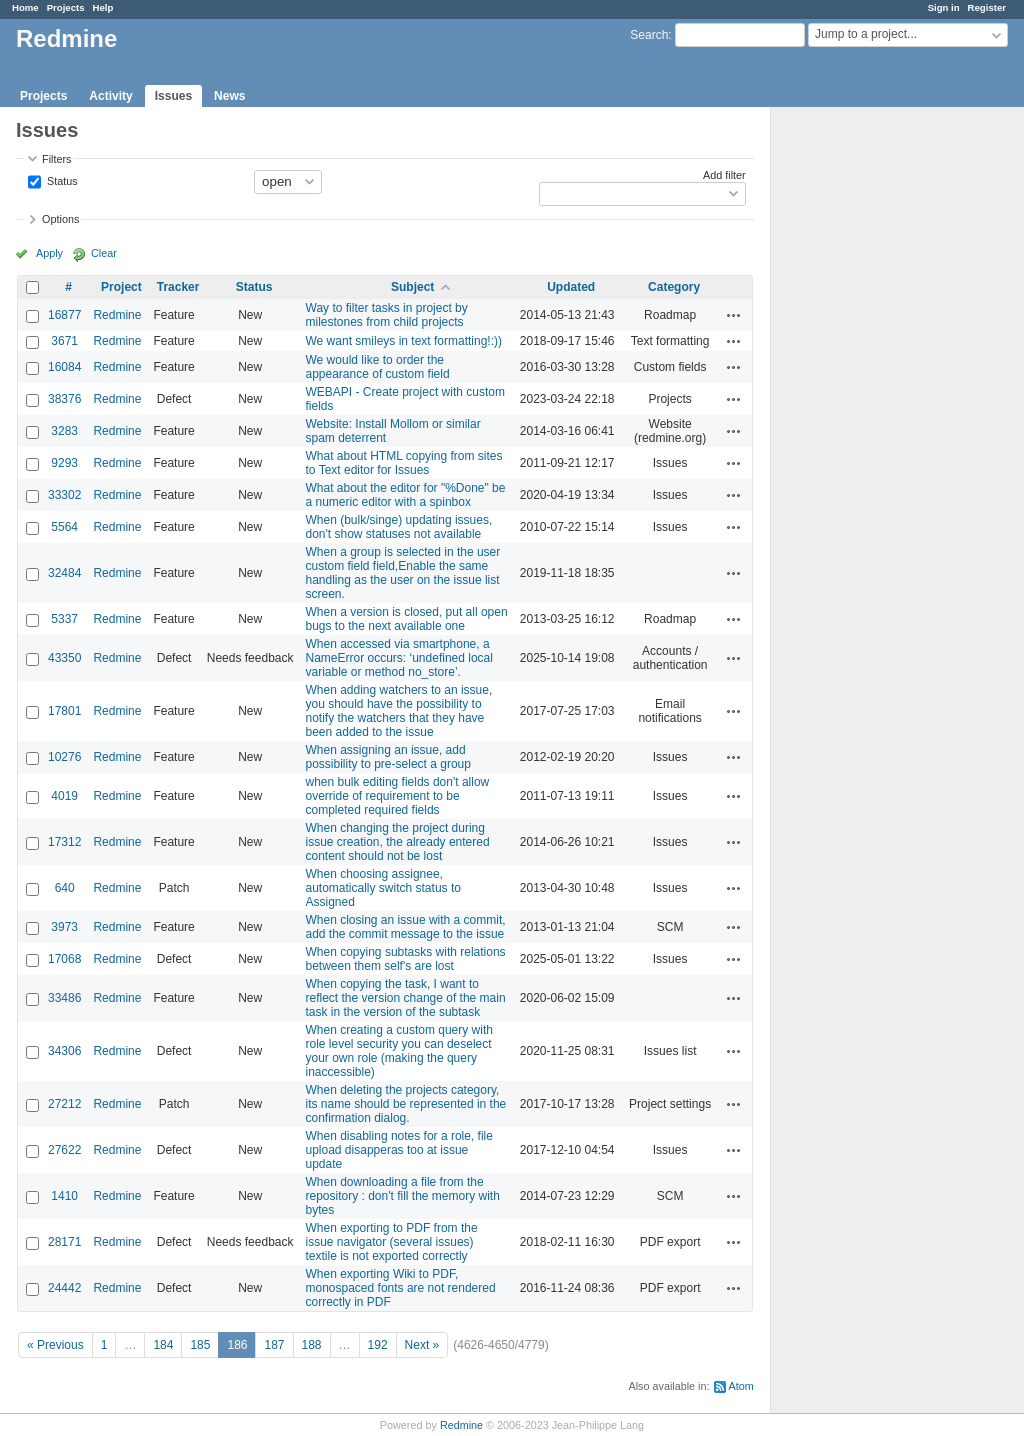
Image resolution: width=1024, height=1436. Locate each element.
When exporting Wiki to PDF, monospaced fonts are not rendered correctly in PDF (401, 1288)
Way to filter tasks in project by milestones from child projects (387, 315)
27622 (64, 1150)
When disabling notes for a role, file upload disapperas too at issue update (399, 1150)
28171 (64, 1242)
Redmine (117, 315)
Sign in (944, 7)
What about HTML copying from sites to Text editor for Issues (404, 463)
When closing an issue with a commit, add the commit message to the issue (406, 927)
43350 (64, 658)
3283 (64, 431)
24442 (64, 1288)
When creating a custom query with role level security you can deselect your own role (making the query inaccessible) (399, 1051)
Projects (66, 7)
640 (65, 888)
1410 (64, 1196)
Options (60, 219)
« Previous (55, 1345)
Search (649, 35)
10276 (64, 757)
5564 (64, 527)
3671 (64, 341)
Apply (49, 253)
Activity (110, 96)
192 (378, 1345)
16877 (64, 315)
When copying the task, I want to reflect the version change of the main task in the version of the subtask (406, 998)
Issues (173, 96)
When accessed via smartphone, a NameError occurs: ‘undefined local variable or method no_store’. (399, 658)
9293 (64, 463)
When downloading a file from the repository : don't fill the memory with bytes (403, 1196)
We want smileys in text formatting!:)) (404, 341)
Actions (734, 315)
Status (61, 180)
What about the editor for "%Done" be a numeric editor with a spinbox (406, 495)
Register (987, 7)
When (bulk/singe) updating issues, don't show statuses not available (399, 527)
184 (163, 1345)
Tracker (178, 287)
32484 (64, 573)
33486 (64, 998)
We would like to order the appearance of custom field (378, 367)
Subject (412, 287)
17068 (64, 959)
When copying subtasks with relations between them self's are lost (406, 959)
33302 (64, 495)
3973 (64, 927)
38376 (64, 399)
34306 (64, 1051)
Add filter (724, 175)
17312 (64, 842)
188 (312, 1345)
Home (25, 7)
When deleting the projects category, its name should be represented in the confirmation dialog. (406, 1104)
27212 (64, 1104)
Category (674, 287)
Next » (422, 1345)
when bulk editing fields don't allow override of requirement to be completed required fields (398, 796)
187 (274, 1345)
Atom (741, 1386)
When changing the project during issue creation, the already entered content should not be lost (398, 842)
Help (103, 7)
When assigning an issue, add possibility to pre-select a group (388, 757)
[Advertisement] (871, 421)
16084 (64, 367)
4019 (64, 796)
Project (121, 287)
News (229, 96)
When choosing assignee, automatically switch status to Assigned (383, 888)
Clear (104, 253)
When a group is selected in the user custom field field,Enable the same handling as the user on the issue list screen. (403, 573)
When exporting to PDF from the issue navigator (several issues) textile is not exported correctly (392, 1242)
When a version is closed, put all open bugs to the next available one (407, 619)
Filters (56, 159)
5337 (64, 619)
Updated (571, 287)
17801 (64, 711)
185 (200, 1345)
